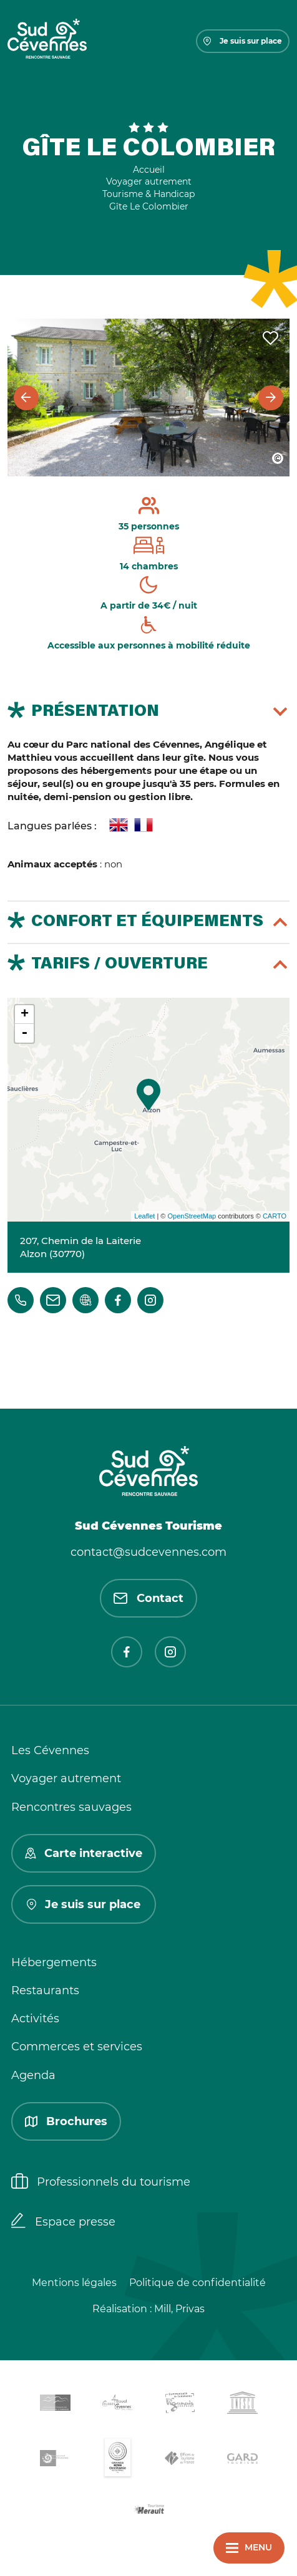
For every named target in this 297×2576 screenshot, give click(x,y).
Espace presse (63, 2221)
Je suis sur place (242, 41)
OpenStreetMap (191, 1216)
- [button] (24, 1033)
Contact (148, 1598)
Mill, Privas (179, 2309)
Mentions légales (74, 2283)
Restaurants (45, 1990)
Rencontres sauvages (71, 1807)
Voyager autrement (66, 1778)
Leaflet (144, 1216)
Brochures (66, 2121)
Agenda (33, 2075)
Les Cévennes (50, 1750)
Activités (35, 2018)
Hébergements (54, 1962)
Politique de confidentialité (197, 2283)
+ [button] (25, 1014)
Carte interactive (83, 1853)
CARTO (274, 1216)
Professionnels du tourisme (100, 2182)
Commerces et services (76, 2046)
